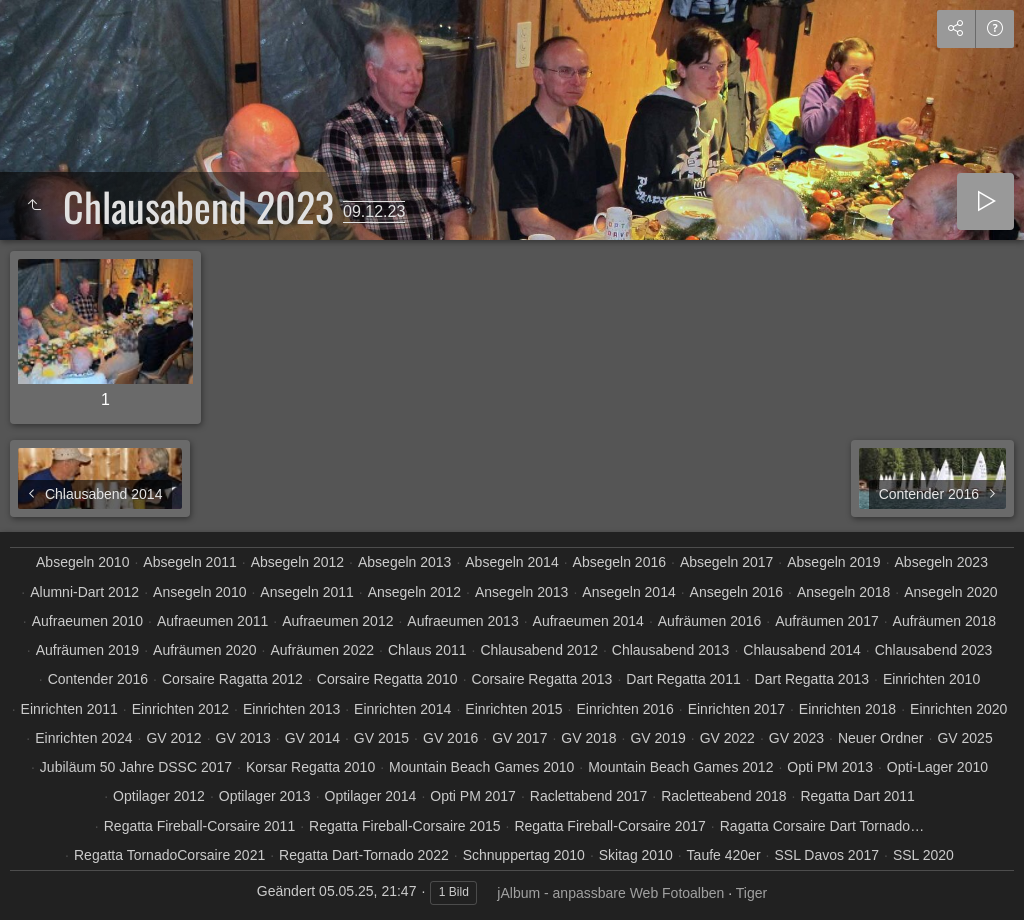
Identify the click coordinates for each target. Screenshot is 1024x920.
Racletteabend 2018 (723, 796)
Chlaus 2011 (427, 650)
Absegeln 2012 (297, 562)
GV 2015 (381, 738)
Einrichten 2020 (958, 709)
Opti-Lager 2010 (937, 767)
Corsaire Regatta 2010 (387, 679)
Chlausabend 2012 (539, 650)
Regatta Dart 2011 (857, 796)
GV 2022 (727, 738)
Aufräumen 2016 (710, 621)
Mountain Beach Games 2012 (680, 767)
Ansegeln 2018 (843, 592)
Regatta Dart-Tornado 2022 (364, 855)
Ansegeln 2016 (736, 592)
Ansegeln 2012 (414, 592)
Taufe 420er (724, 855)
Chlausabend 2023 (934, 650)
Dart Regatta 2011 (683, 679)
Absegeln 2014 (511, 562)
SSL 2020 (923, 855)
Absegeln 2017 (726, 562)
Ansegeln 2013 (521, 592)
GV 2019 (657, 738)
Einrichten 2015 (513, 709)
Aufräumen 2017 (827, 621)
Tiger (751, 893)
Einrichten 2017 (736, 709)
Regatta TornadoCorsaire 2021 (169, 855)
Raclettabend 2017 (589, 796)
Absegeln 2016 (619, 562)
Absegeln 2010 (82, 562)
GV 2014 (312, 738)
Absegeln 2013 (404, 562)
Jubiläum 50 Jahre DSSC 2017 (136, 767)
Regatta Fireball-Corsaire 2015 (404, 826)
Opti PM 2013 (830, 767)
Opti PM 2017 (473, 796)
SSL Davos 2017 (826, 855)
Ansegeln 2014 (628, 592)
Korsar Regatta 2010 (310, 767)
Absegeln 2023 (941, 562)
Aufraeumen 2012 (337, 621)
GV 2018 (588, 738)
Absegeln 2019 (833, 562)
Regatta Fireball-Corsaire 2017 (609, 826)
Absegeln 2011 (189, 562)
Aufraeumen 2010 (87, 621)
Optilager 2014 (371, 796)
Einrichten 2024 (83, 738)
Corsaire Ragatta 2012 (232, 679)
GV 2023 (796, 738)
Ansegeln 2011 (306, 592)
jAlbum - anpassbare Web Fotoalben (610, 893)
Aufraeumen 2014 (588, 621)
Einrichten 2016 (624, 709)
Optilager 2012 (159, 796)
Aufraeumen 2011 (212, 621)
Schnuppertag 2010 (524, 855)
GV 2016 (450, 738)
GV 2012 (173, 738)
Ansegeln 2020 (950, 592)
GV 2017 (519, 738)
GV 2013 (243, 738)
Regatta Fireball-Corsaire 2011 (199, 826)
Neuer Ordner (881, 738)
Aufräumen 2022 (322, 650)
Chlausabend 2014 (802, 650)
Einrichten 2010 (931, 679)
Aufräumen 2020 (205, 650)
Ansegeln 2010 (199, 592)
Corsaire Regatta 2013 (542, 679)
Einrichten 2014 (402, 709)
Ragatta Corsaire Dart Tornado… (822, 826)
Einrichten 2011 (69, 709)
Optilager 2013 (265, 796)
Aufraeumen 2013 (462, 621)
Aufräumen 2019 (88, 650)
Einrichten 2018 (847, 709)
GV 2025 (964, 738)
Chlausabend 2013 (671, 650)
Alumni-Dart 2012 (84, 592)
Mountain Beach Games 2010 (481, 767)
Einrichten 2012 (180, 709)
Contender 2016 (98, 679)
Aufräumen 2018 (945, 621)
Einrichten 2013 (291, 709)
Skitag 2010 (636, 855)
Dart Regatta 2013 (812, 679)
